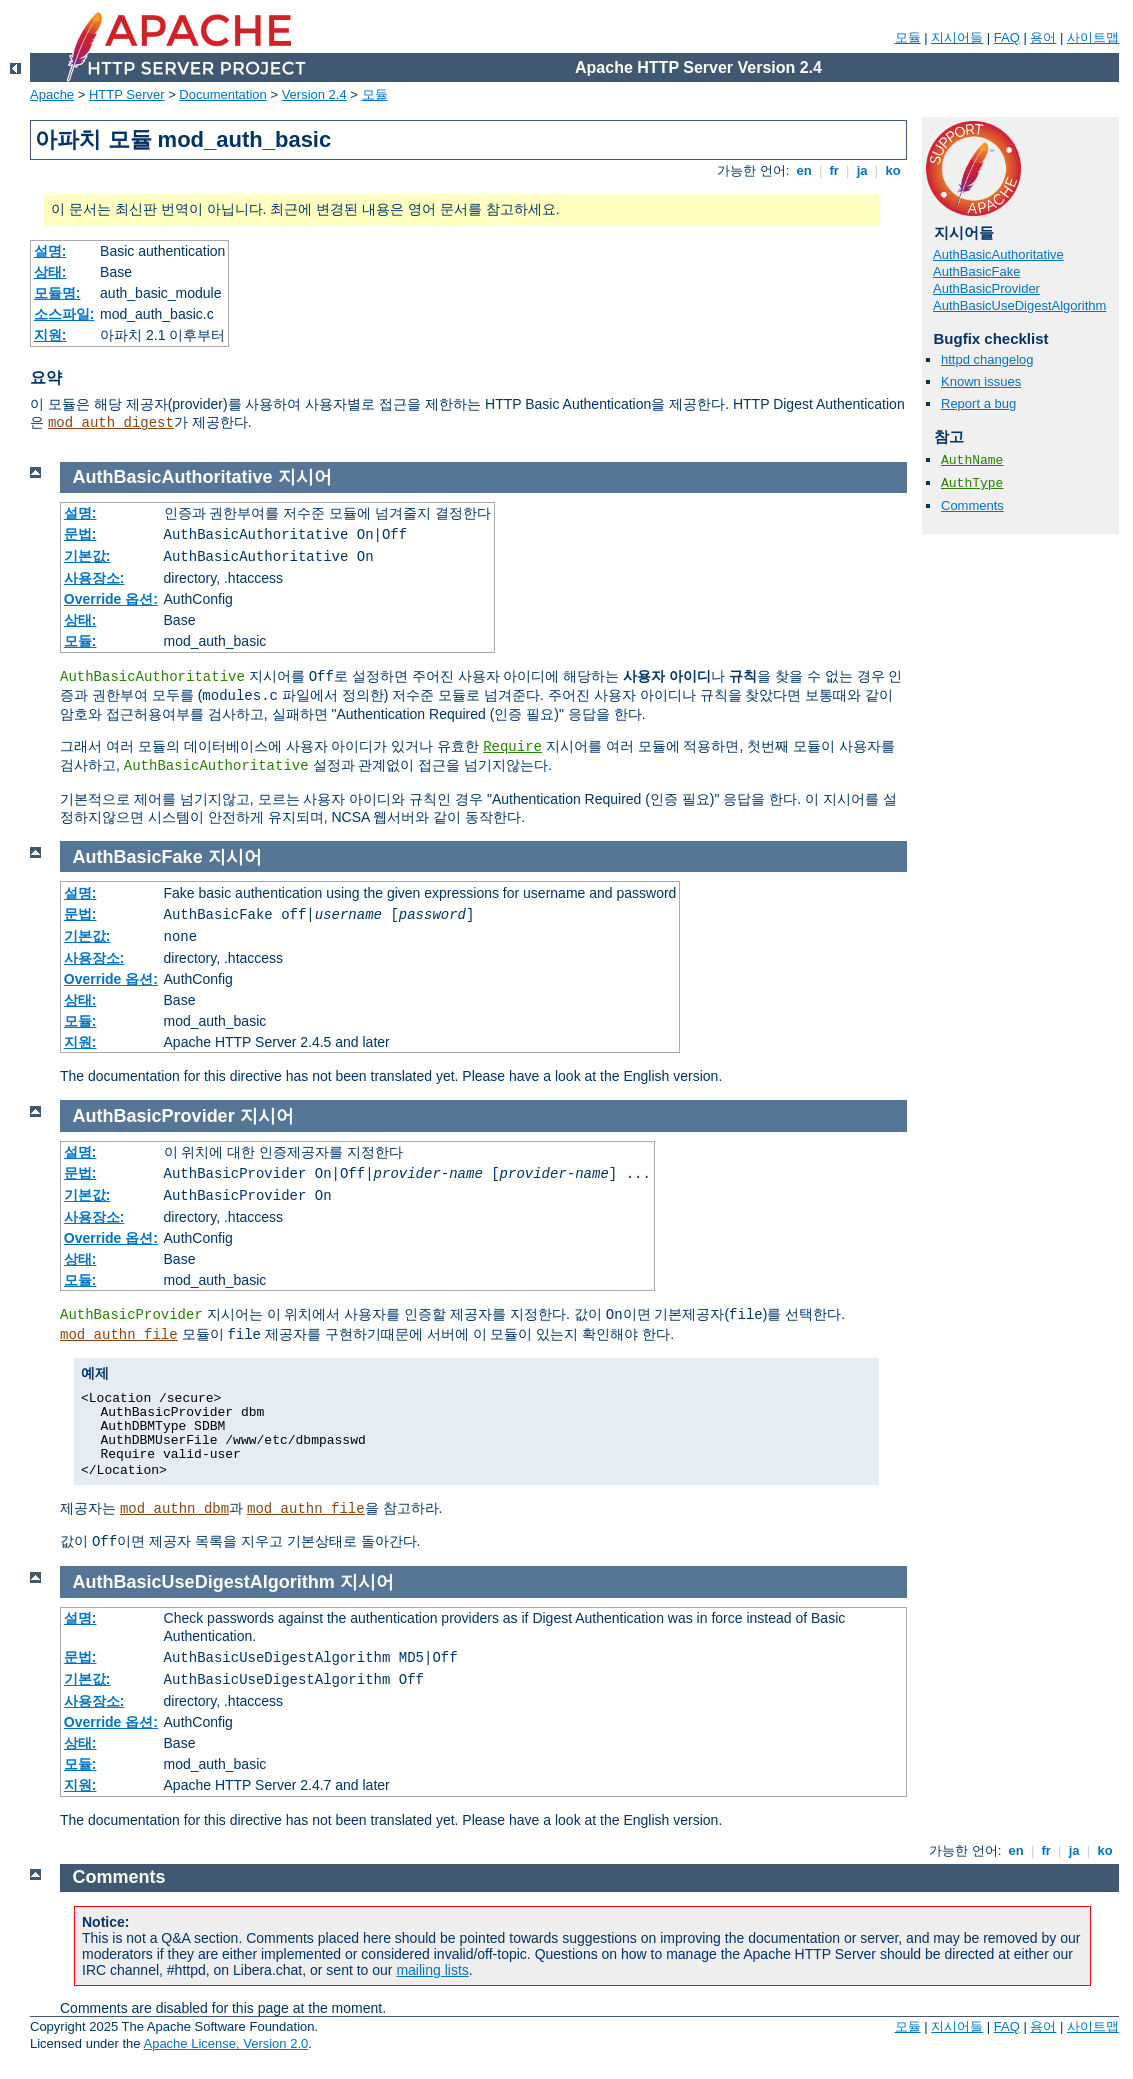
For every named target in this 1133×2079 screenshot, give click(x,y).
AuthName (972, 460)
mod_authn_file (119, 1335)
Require (512, 747)
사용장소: (94, 578)
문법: (80, 534)
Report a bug (978, 403)
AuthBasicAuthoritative (998, 254)
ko (893, 170)
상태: (50, 272)
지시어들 (957, 37)
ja (862, 170)
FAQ (1007, 37)
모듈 (908, 37)
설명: (50, 251)
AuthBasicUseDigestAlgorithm (1019, 305)
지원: (50, 335)
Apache (52, 94)
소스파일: (64, 314)
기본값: (87, 556)
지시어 (305, 477)
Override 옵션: (111, 599)
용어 (1043, 37)
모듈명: (57, 293)
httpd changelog (987, 359)
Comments (972, 505)
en (804, 170)
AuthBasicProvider (986, 288)
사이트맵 (1093, 37)
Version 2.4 (314, 94)
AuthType (972, 483)
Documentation (222, 94)
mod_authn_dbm (174, 1509)
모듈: (80, 641)
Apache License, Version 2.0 (225, 2043)
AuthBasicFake (976, 271)
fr (834, 170)
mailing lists (432, 1970)
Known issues (981, 381)
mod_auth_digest (111, 423)
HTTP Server (127, 94)
